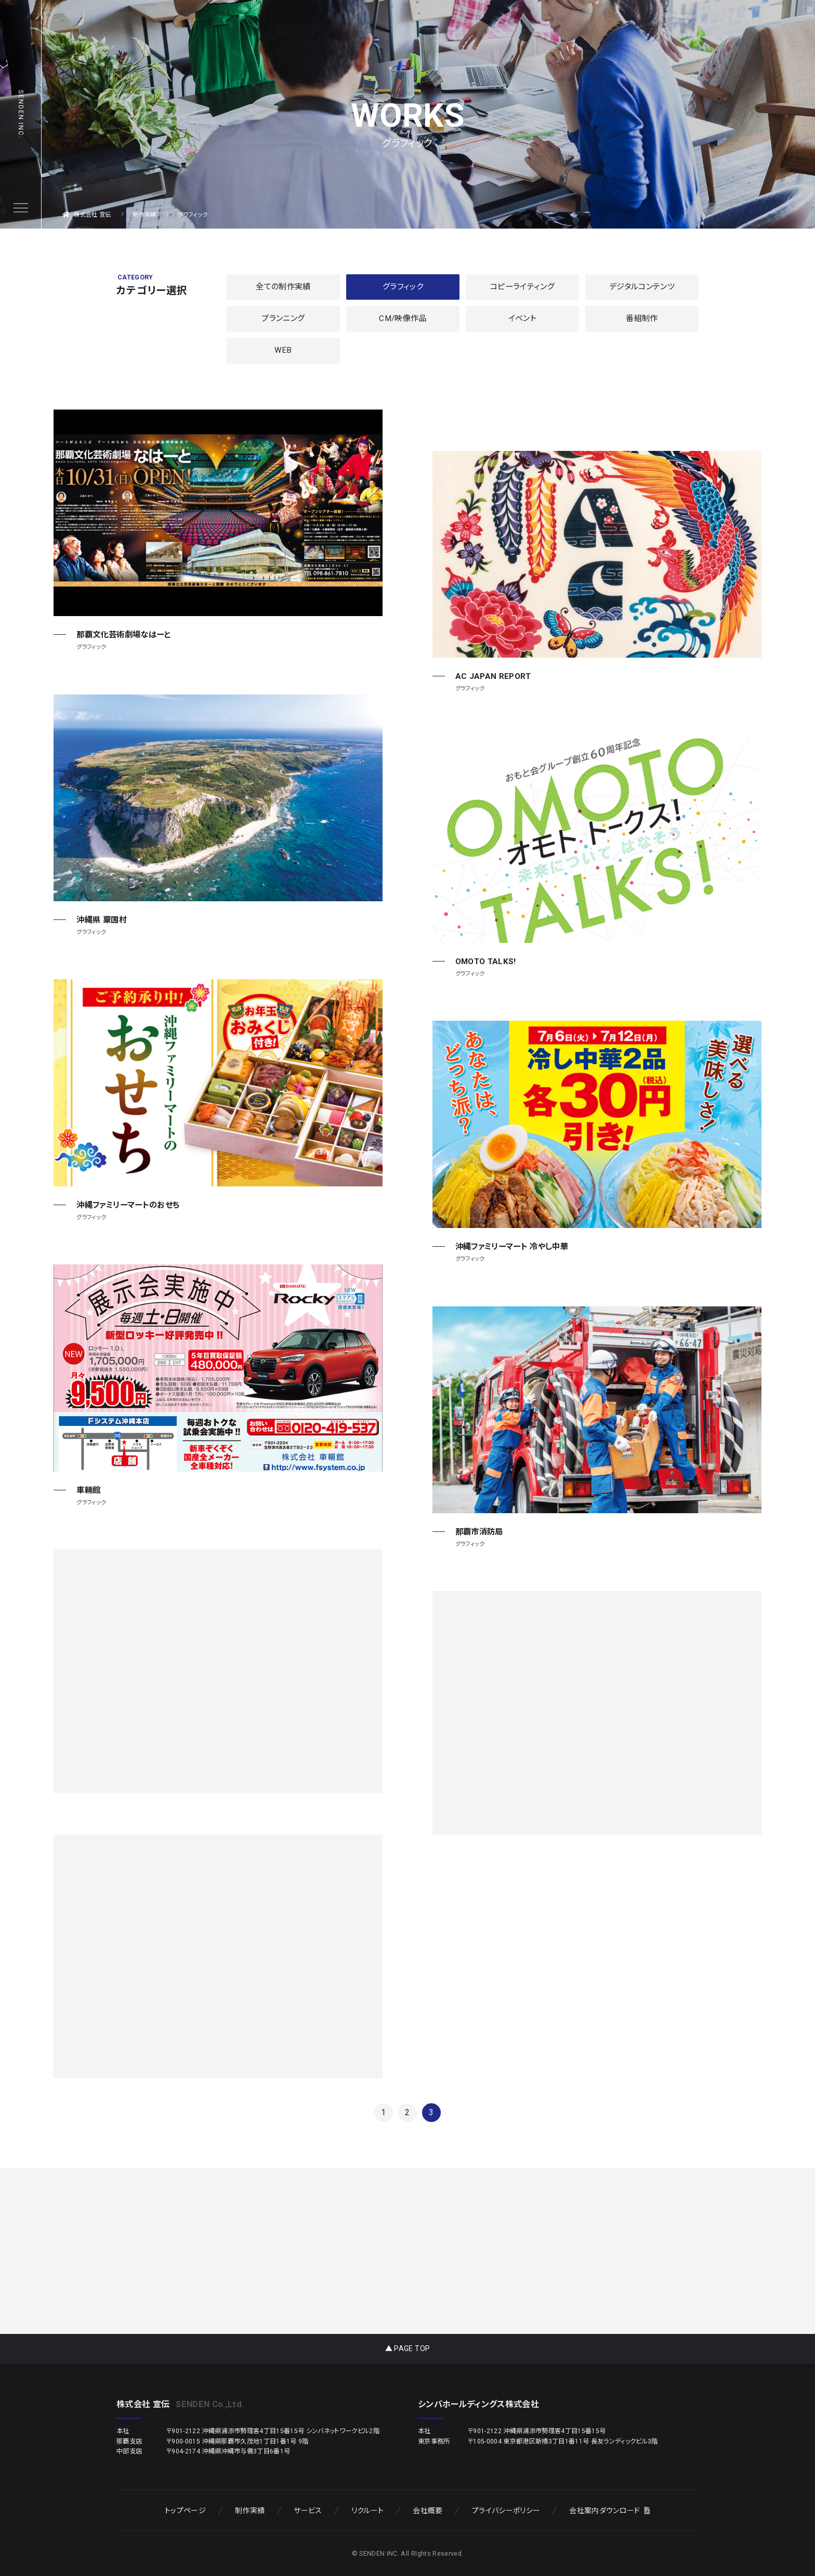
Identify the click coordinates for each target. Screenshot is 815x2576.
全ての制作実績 (283, 286)
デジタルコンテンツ (642, 286)
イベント (522, 318)
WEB (283, 350)
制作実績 (250, 2510)
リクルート (367, 2510)
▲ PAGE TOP (407, 2348)
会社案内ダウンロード (609, 2510)
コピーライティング (522, 286)
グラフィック (403, 286)
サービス (308, 2510)
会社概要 (427, 2510)
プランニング (283, 318)
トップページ (185, 2510)
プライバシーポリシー (506, 2510)
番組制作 (642, 318)
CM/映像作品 (402, 318)
